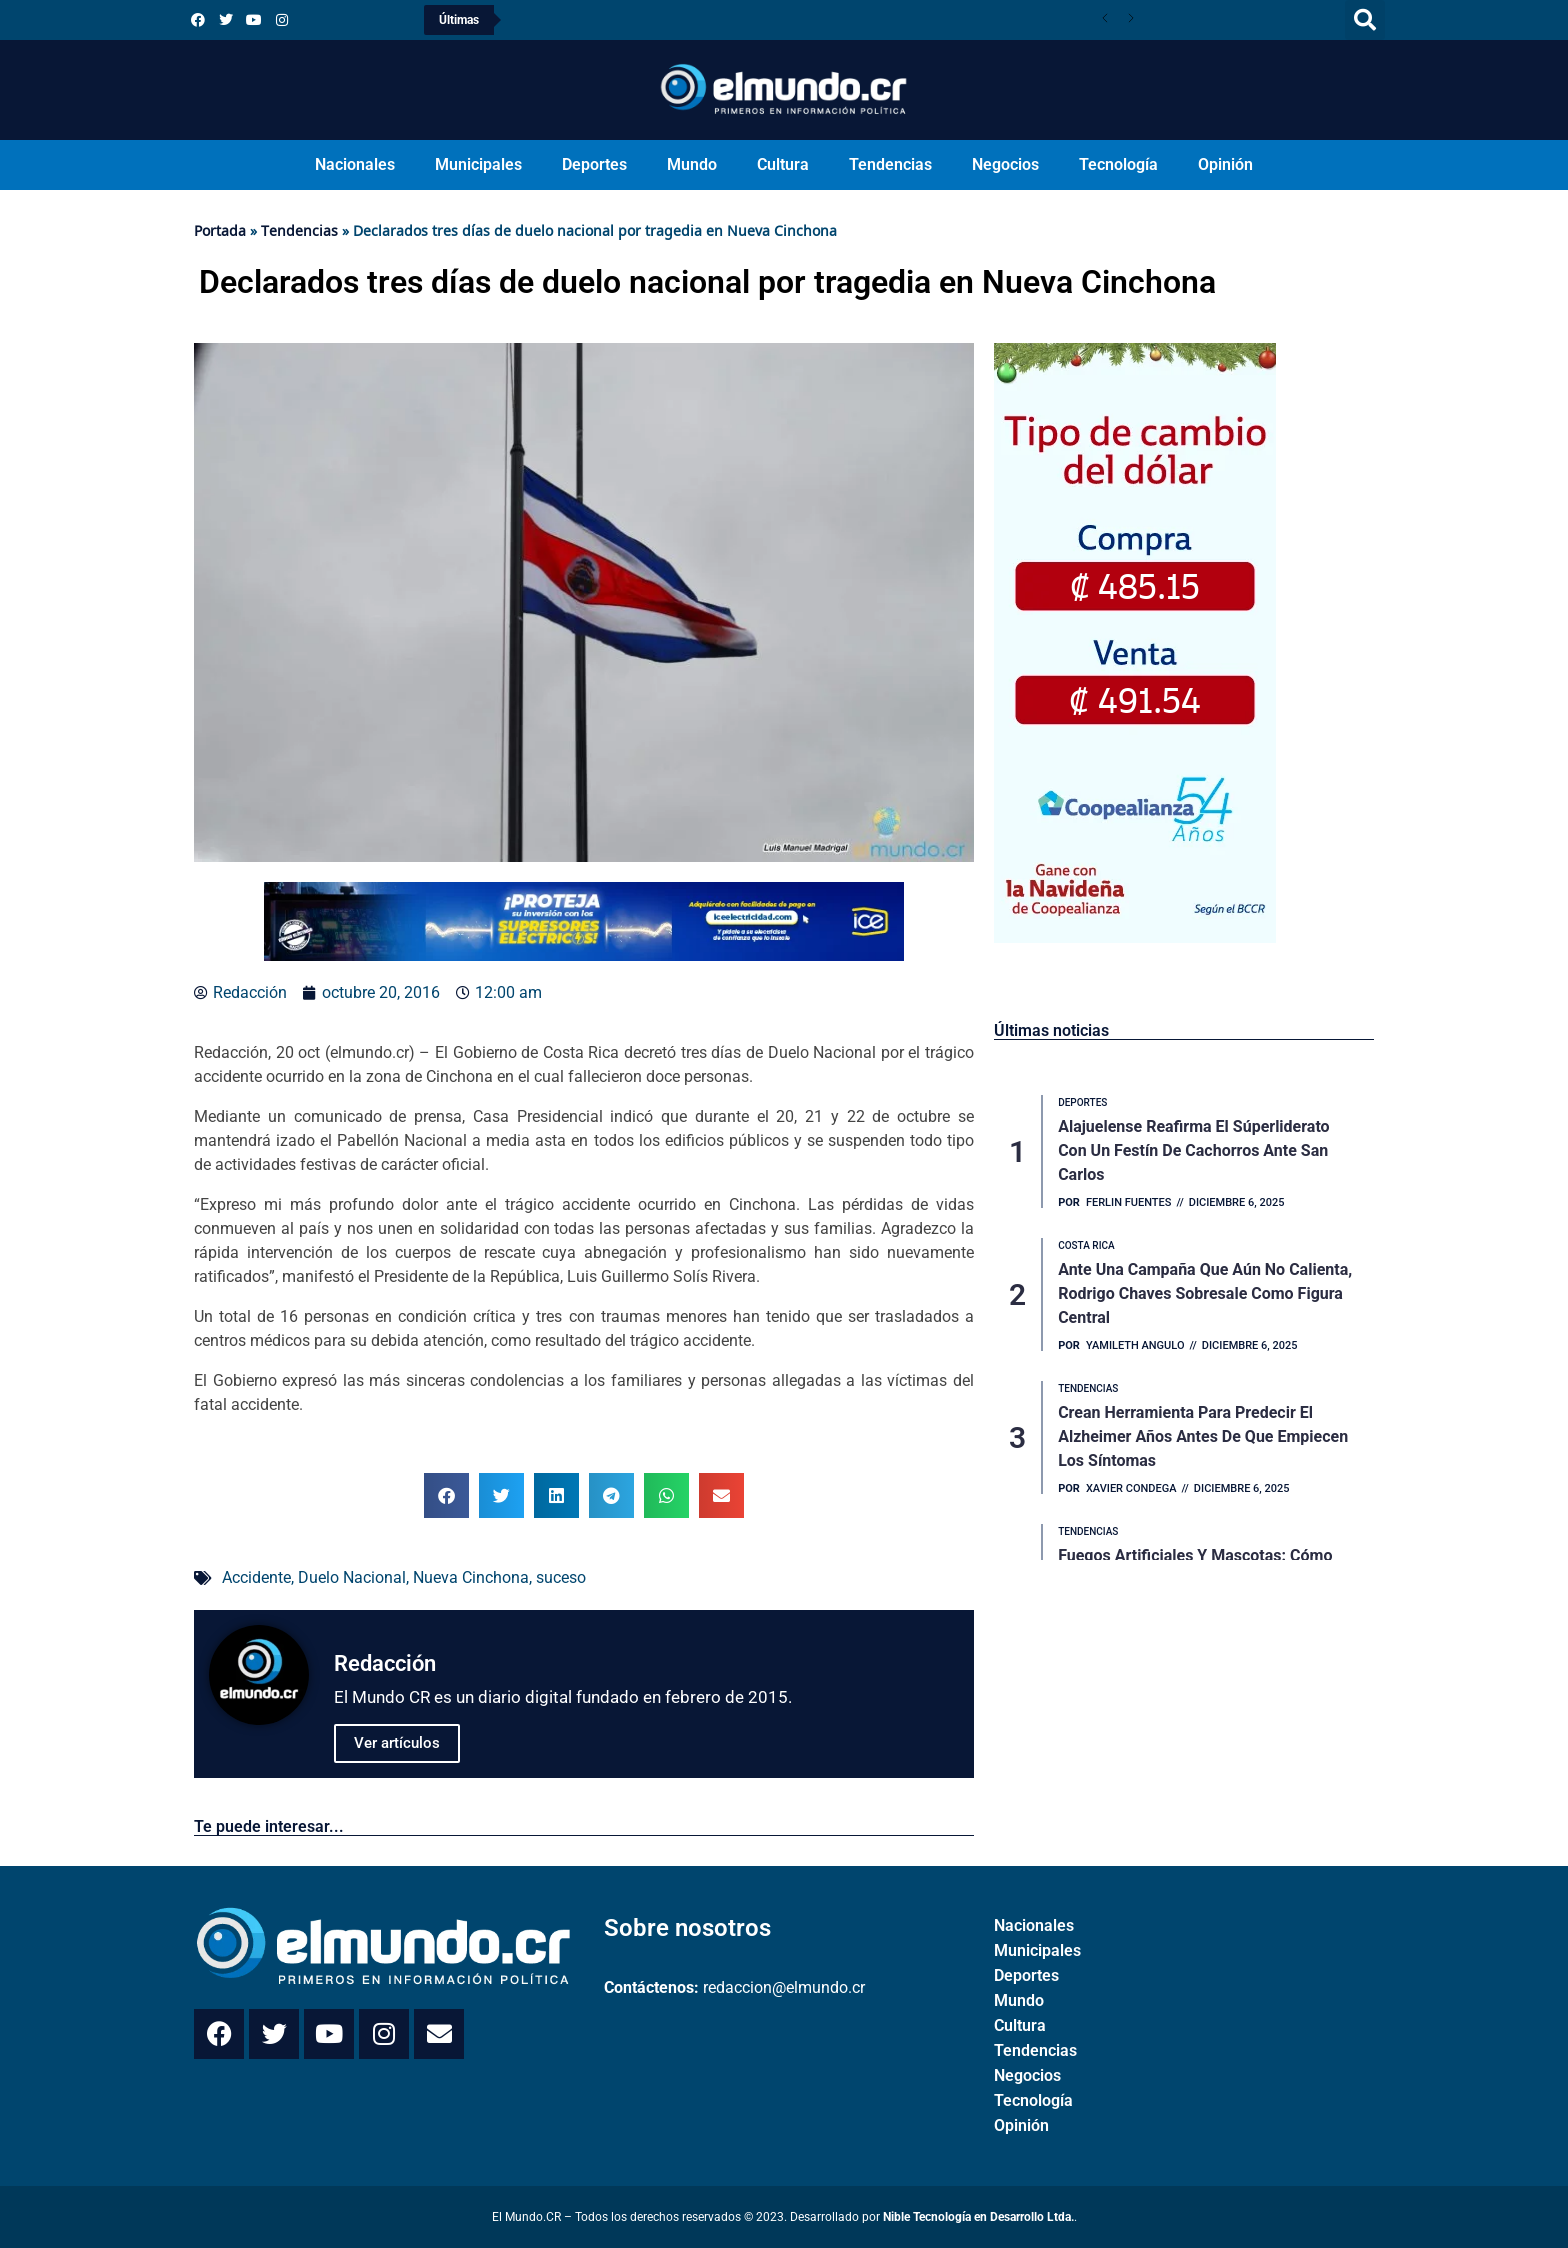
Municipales (478, 164)
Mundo (692, 164)
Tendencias (890, 164)
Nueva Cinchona (471, 1577)
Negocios (1005, 164)
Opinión (1225, 164)
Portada (220, 230)
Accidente (256, 1577)
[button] (1365, 20)
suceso (561, 1577)
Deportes (594, 164)
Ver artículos (397, 1743)
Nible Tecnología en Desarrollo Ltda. (978, 2217)
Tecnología (1118, 164)
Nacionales (355, 164)
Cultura (783, 164)
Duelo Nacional (352, 1577)
